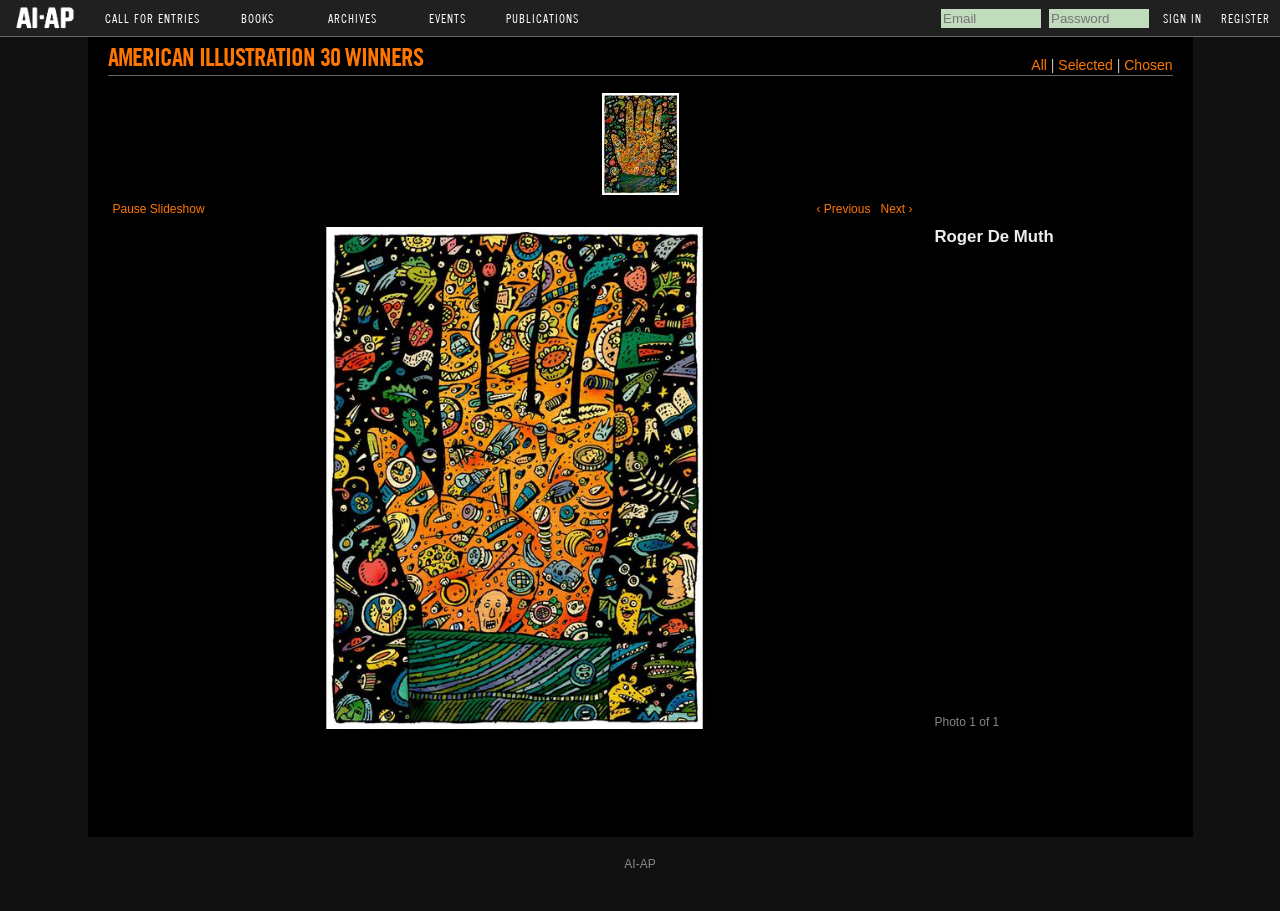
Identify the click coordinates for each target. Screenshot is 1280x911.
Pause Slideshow (159, 209)
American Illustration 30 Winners (265, 56)
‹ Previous (843, 209)
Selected (1087, 65)
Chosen (1148, 65)
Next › (896, 209)
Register (1245, 18)
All (1039, 65)
